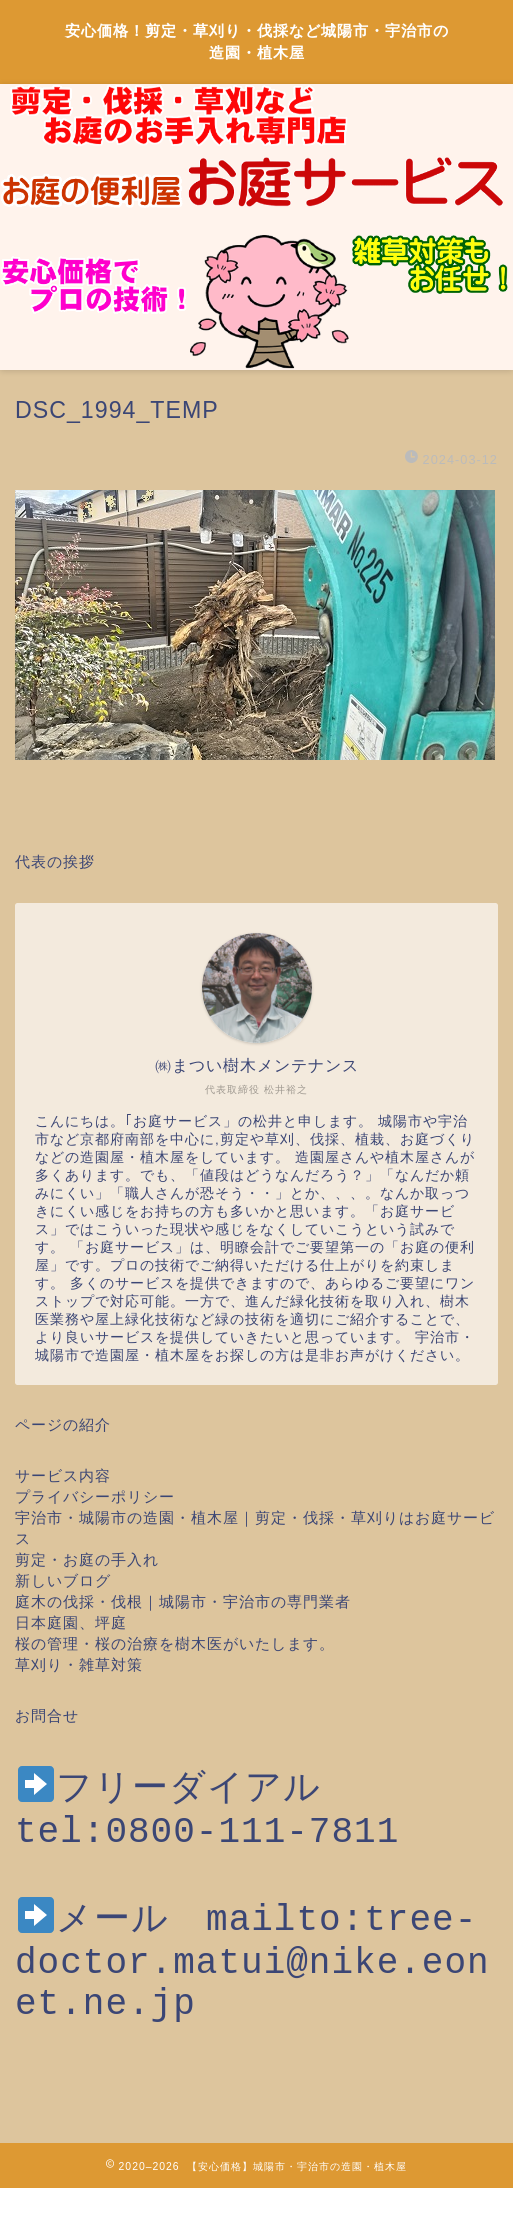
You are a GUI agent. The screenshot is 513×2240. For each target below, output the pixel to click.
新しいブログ (63, 1580)
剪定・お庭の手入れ (87, 1559)
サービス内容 (63, 1475)
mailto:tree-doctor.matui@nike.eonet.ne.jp (252, 1986)
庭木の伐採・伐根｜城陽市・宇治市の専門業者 (183, 1601)
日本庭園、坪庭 (71, 1622)
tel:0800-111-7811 (207, 1838)
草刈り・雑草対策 (79, 1664)
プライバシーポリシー (95, 1496)
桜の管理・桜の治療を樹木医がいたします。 (175, 1643)
